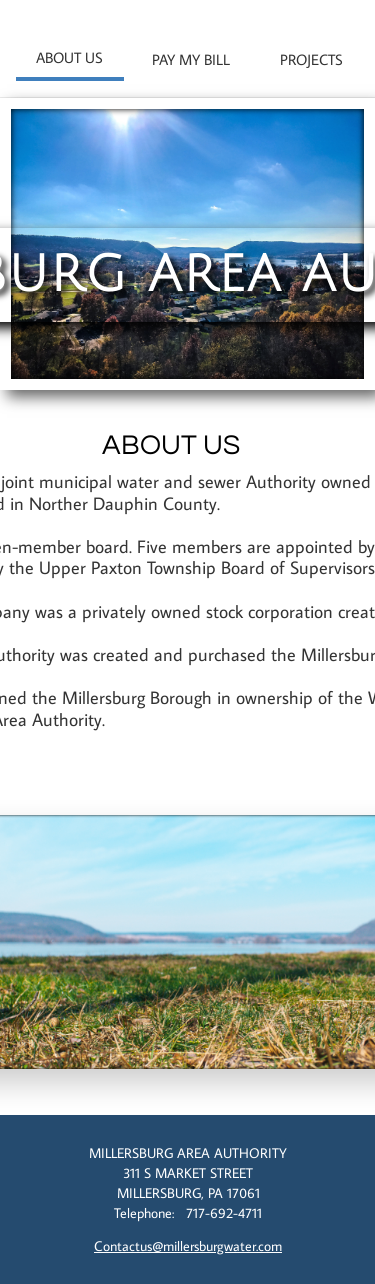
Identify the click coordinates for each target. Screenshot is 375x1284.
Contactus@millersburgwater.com (188, 1246)
